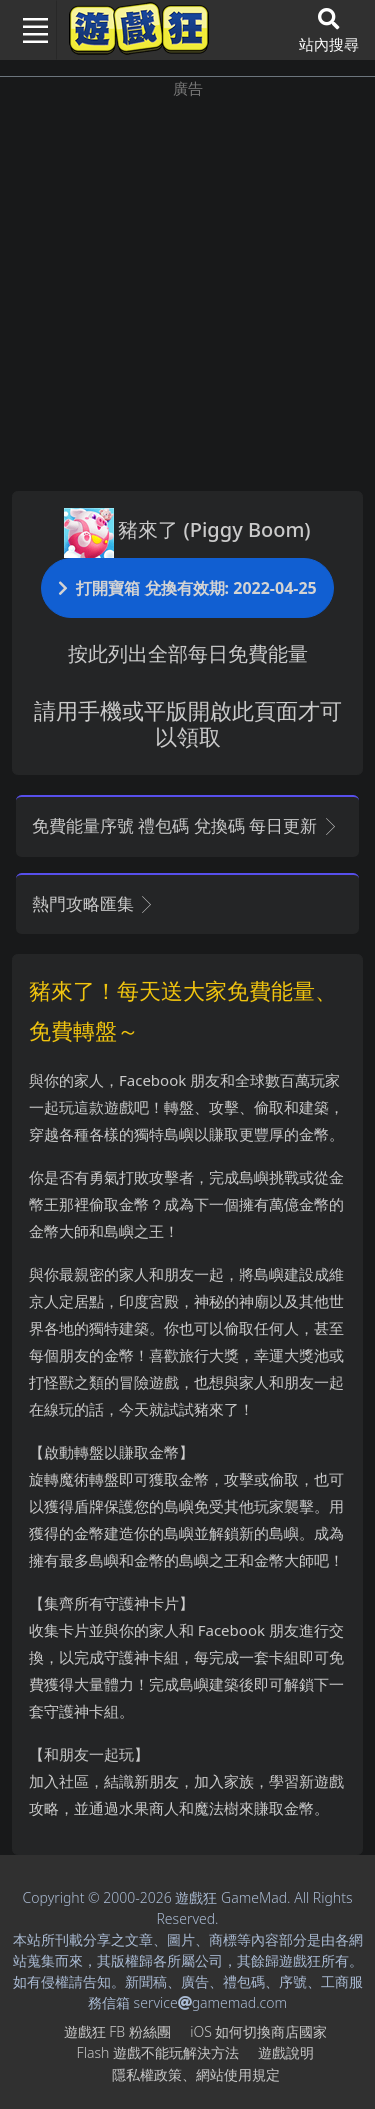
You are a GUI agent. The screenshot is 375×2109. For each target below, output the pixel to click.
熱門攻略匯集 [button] (93, 903)
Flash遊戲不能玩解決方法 (158, 2052)
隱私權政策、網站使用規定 (196, 2074)
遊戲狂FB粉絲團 (117, 2031)
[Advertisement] (187, 287)
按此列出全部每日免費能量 (188, 653)
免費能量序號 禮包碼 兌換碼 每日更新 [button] (185, 825)
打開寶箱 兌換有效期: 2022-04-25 (187, 587)
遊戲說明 (286, 2052)
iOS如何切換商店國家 (258, 2031)
